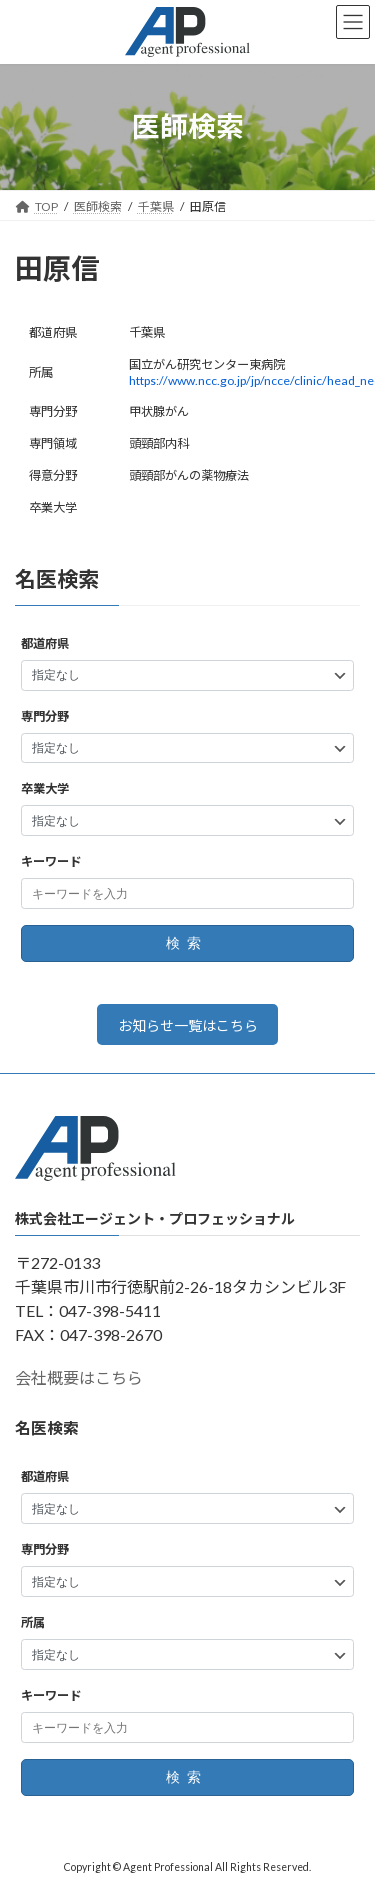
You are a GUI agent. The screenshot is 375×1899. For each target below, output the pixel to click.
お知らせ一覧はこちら (188, 1025)
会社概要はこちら (79, 1378)
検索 (187, 944)
